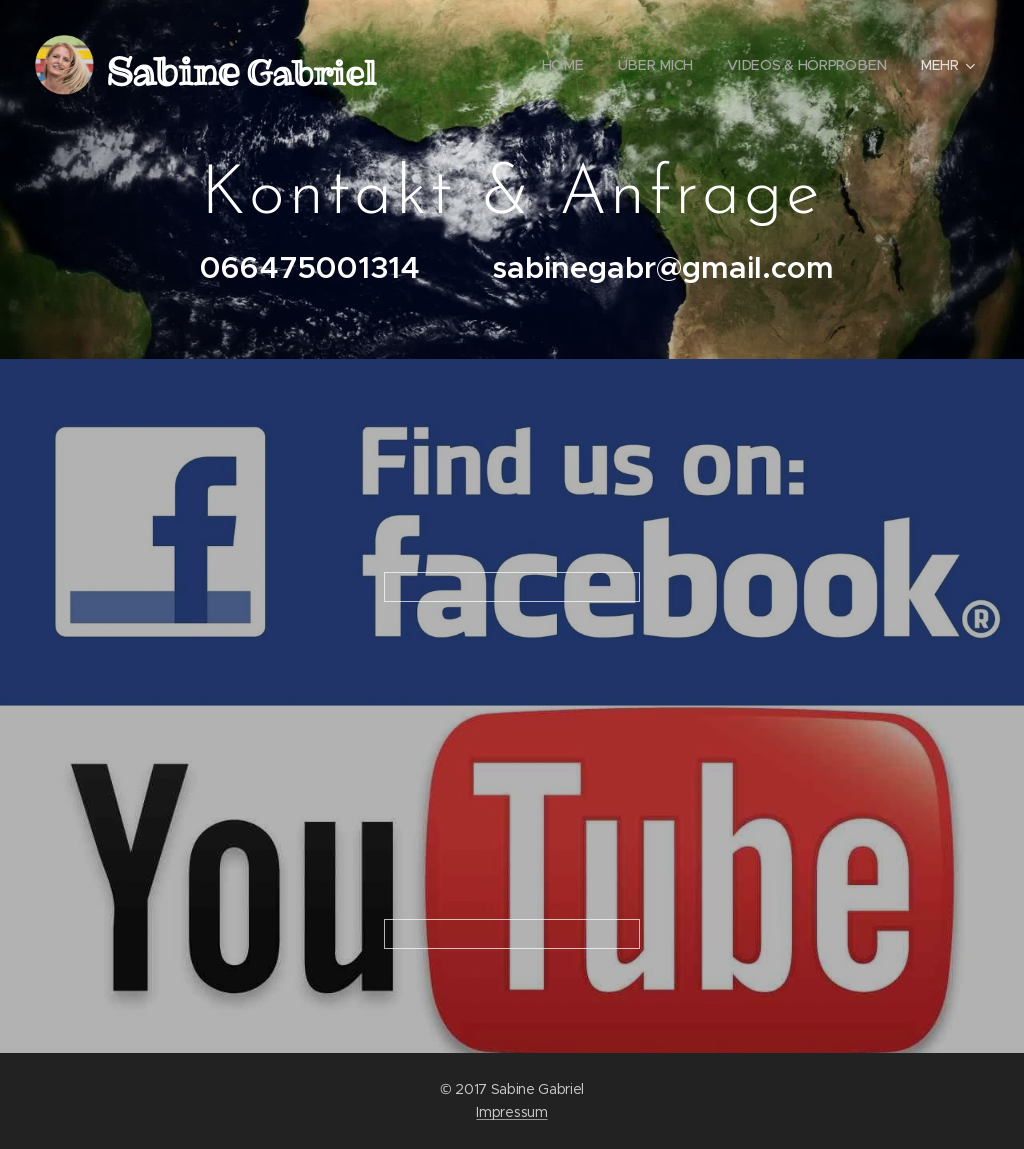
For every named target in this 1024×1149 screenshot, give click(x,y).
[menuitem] (565, 65)
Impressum (511, 1112)
